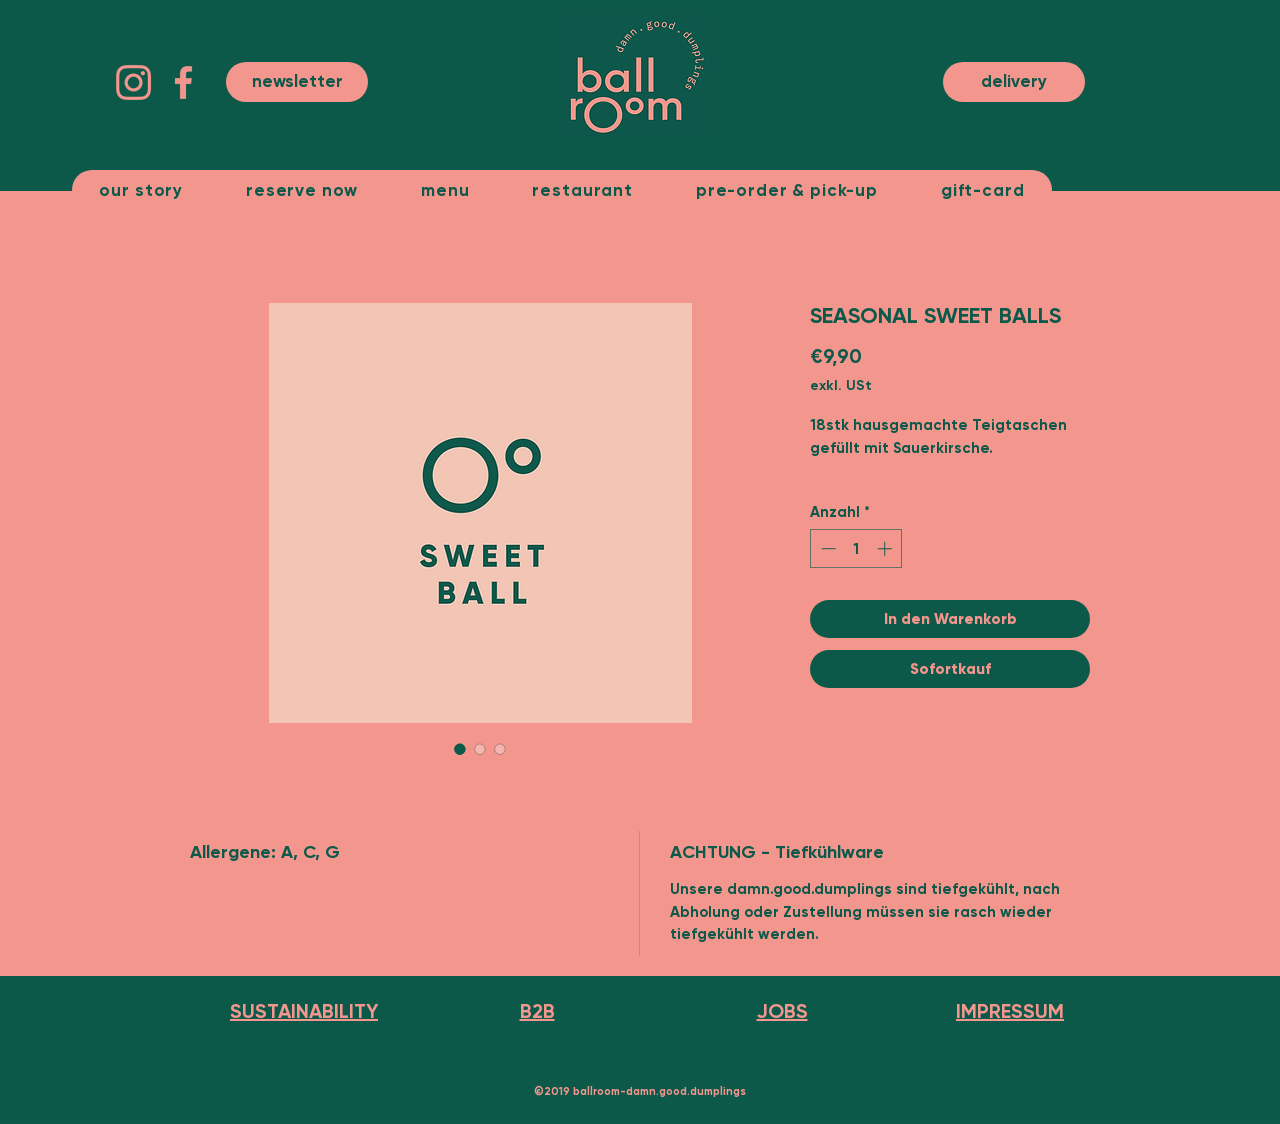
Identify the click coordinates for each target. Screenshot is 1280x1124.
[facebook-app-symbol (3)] (183, 82)
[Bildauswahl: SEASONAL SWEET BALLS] (460, 749)
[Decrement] (826, 548)
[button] (297, 82)
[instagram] (133, 82)
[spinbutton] (856, 548)
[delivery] (1014, 82)
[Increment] (886, 548)
